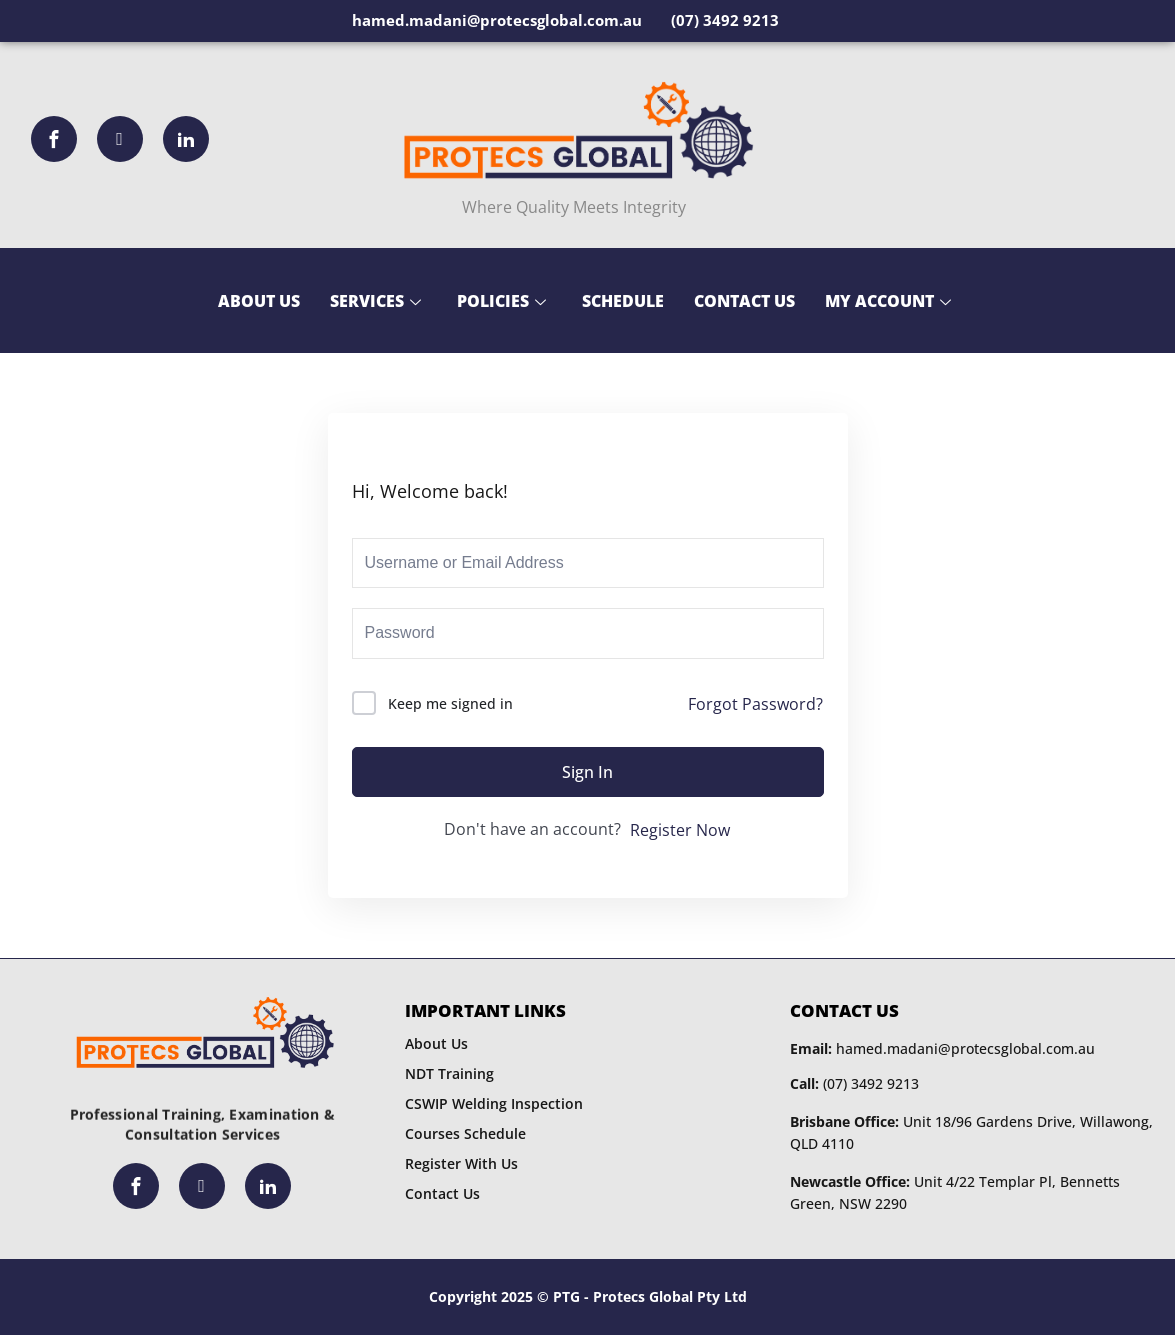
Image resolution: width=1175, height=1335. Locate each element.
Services (375, 301)
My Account (888, 301)
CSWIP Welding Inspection (494, 1103)
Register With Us (461, 1163)
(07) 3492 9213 (854, 1083)
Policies (501, 301)
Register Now (680, 830)
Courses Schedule (465, 1133)
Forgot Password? (755, 704)
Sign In (587, 772)
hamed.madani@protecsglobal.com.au (942, 1048)
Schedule (623, 301)
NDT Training (449, 1073)
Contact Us (744, 301)
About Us (259, 301)
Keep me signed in (450, 703)
